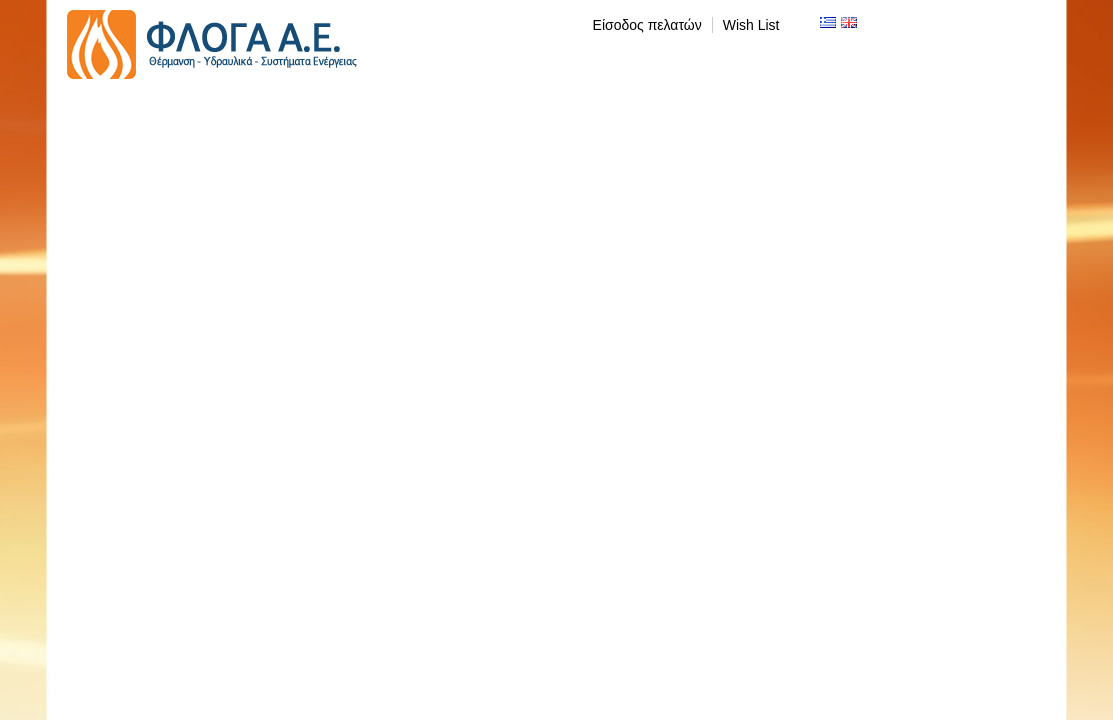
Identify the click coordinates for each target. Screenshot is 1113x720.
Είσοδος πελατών (647, 25)
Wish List (751, 25)
